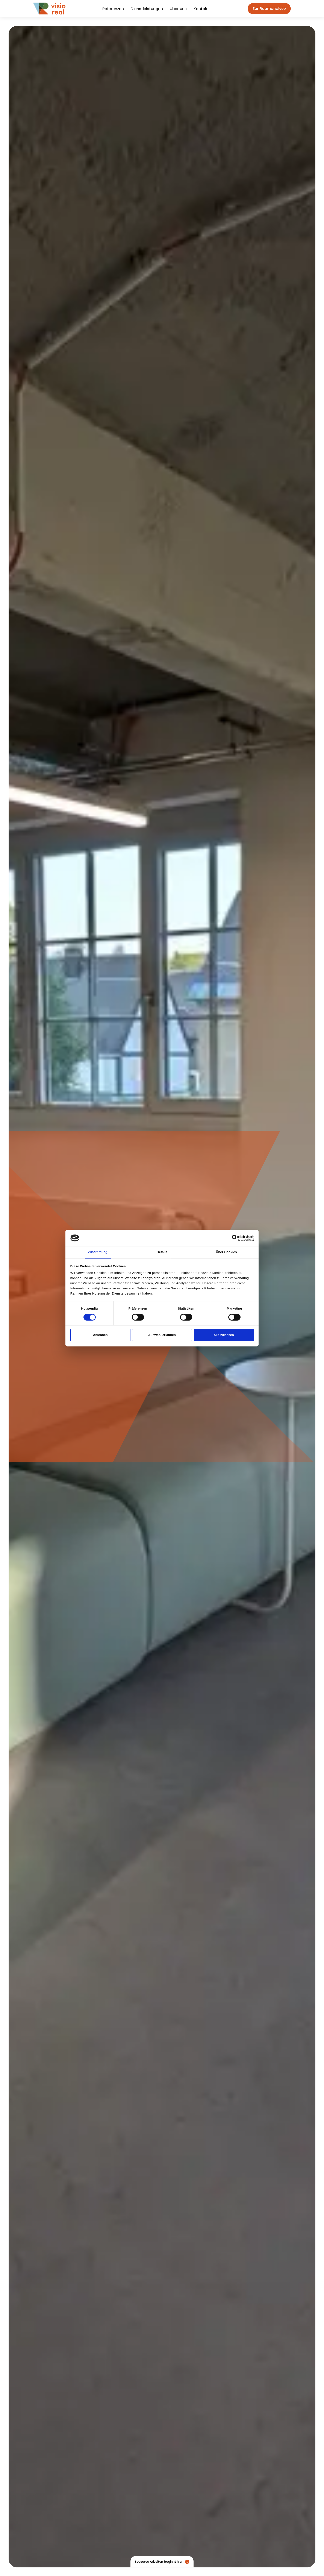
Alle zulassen (223, 1335)
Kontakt (201, 8)
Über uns (178, 8)
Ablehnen (100, 1335)
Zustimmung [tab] (97, 1252)
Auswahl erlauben (162, 1335)
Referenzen (113, 8)
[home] (49, 8)
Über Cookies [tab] (226, 1252)
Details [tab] (162, 1252)
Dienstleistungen (147, 8)
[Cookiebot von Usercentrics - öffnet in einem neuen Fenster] (235, 1238)
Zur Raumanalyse (269, 8)
